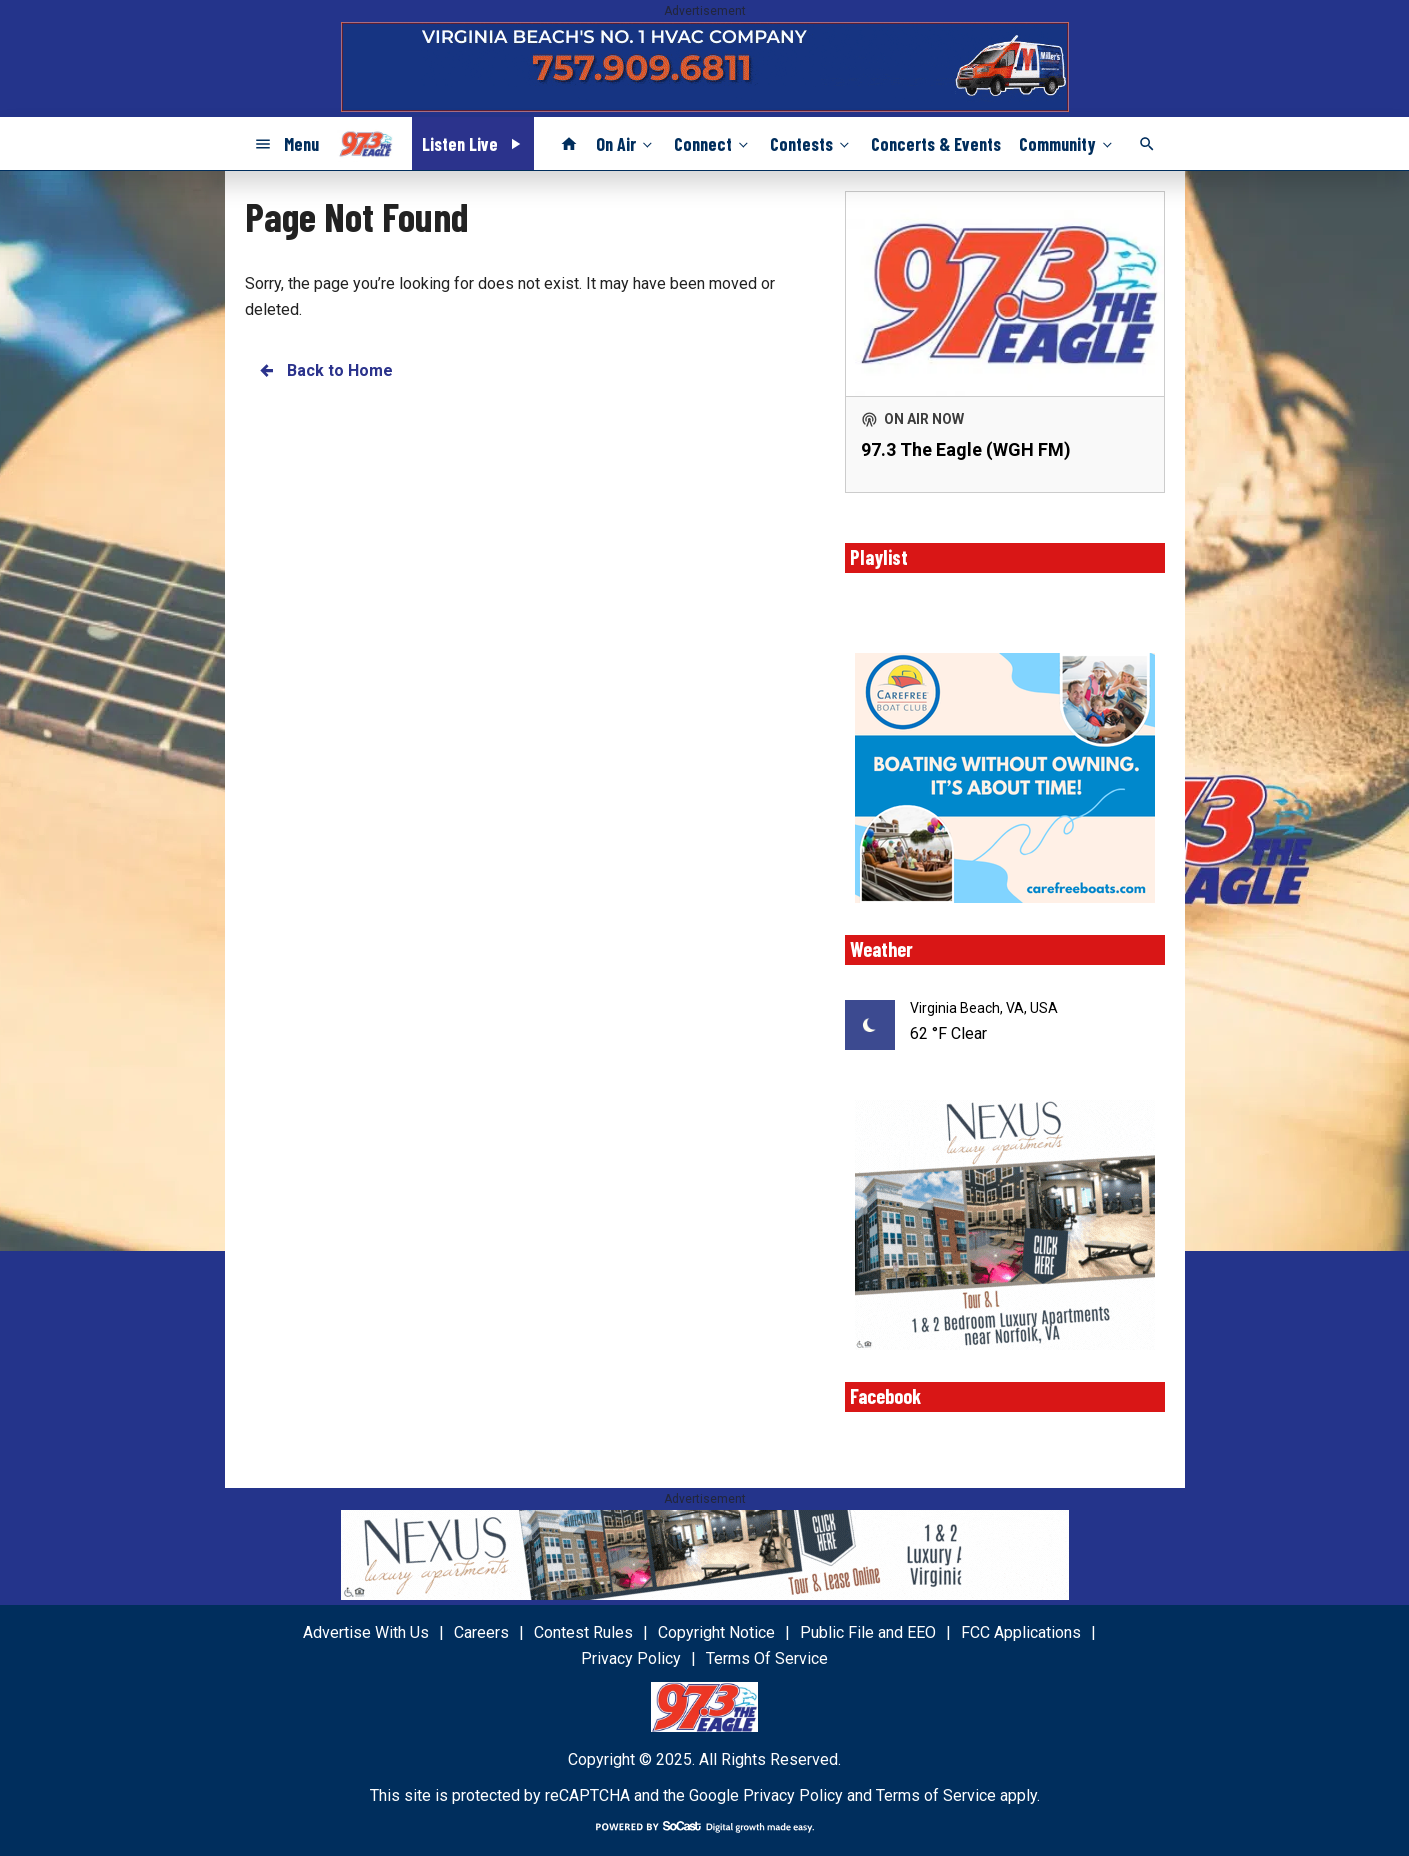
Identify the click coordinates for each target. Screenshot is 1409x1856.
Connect (713, 143)
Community (1067, 143)
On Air (626, 143)
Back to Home (325, 370)
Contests (811, 143)
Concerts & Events (936, 144)
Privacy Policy (793, 1795)
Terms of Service (936, 1795)
